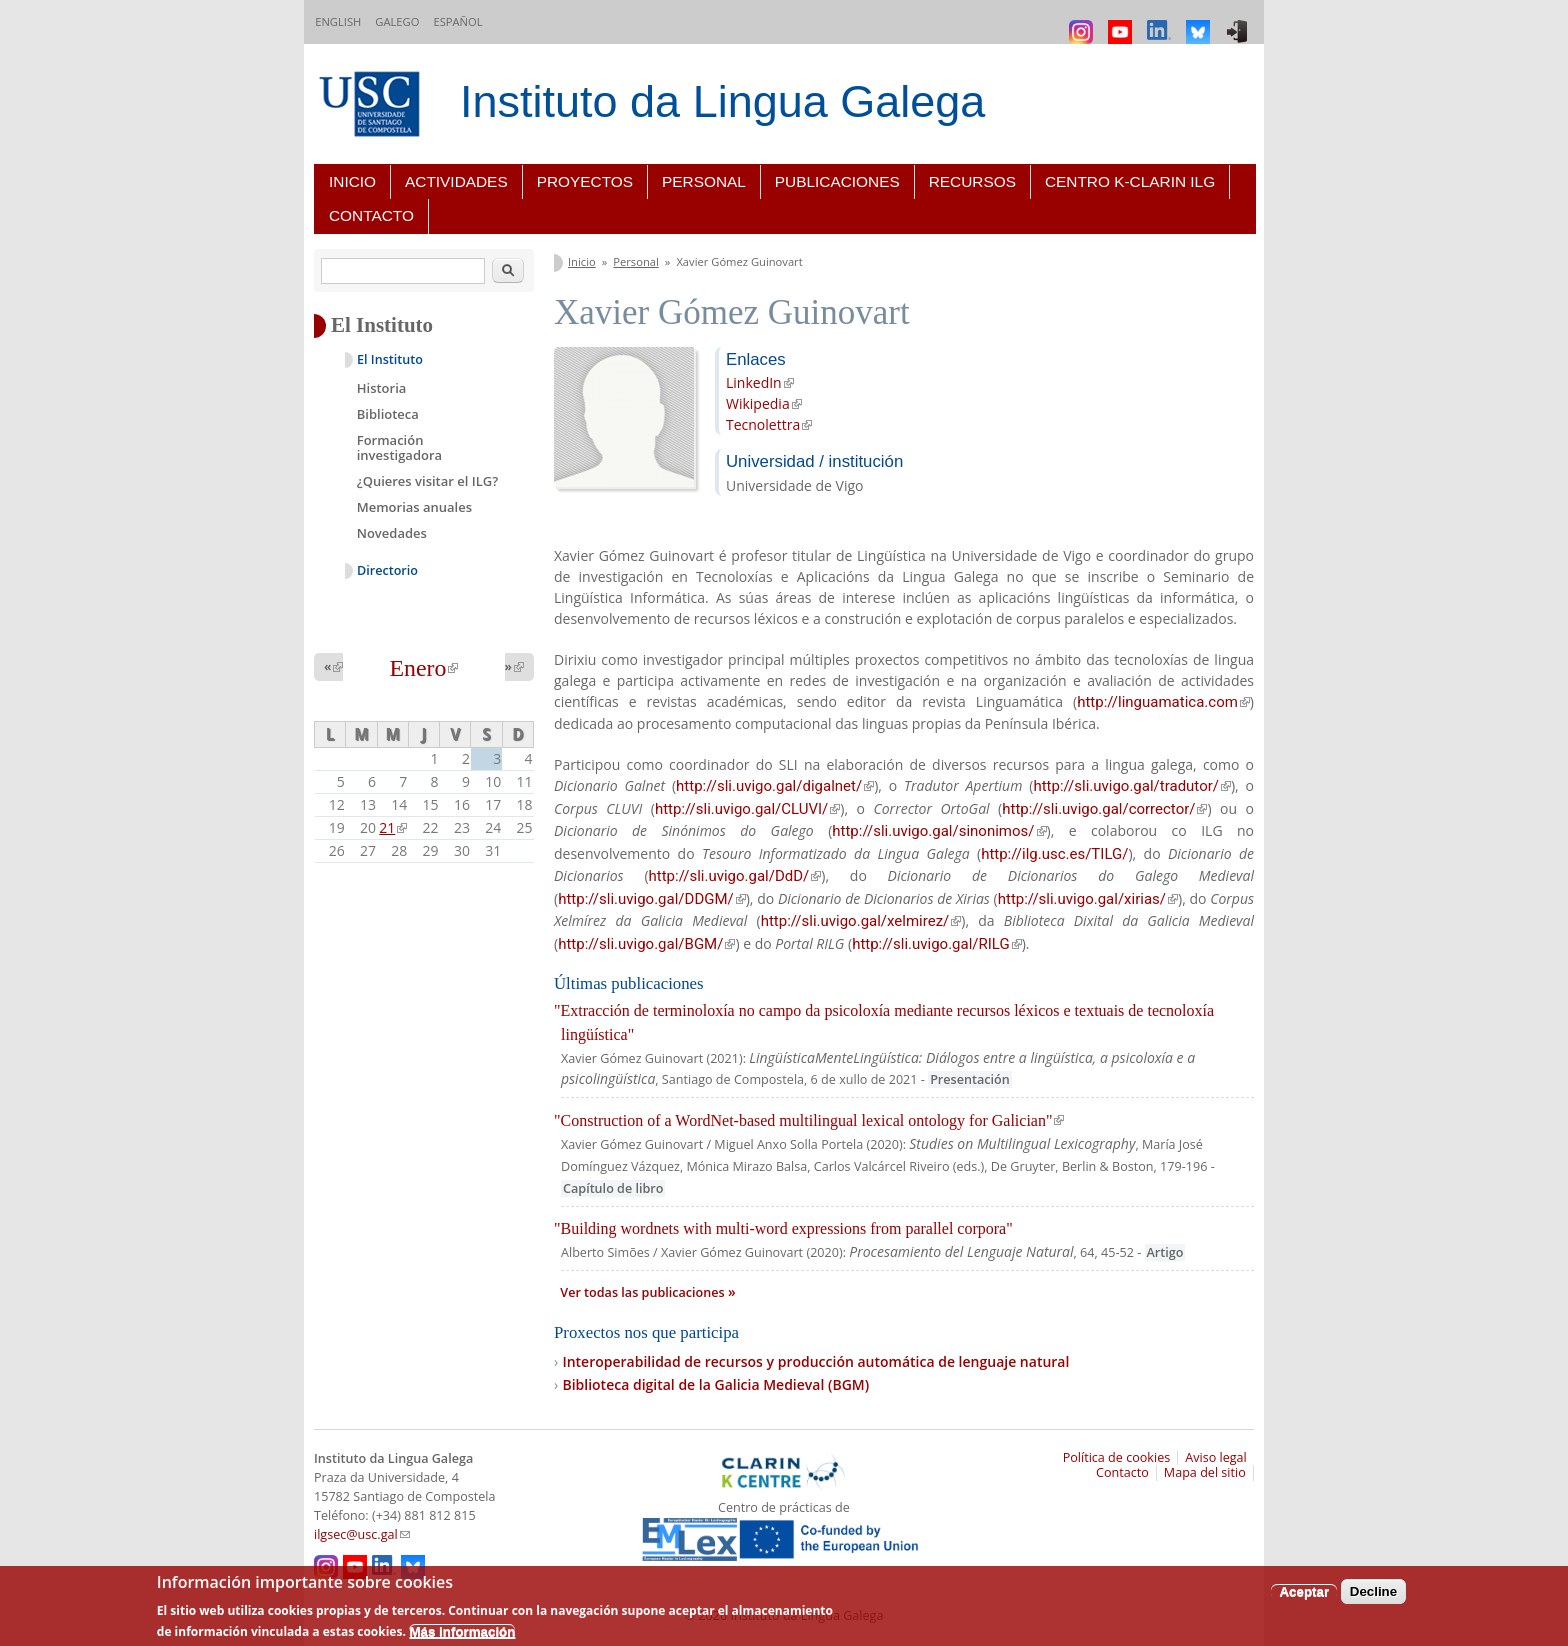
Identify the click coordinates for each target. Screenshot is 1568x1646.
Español (457, 21)
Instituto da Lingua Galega (722, 101)
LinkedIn (760, 382)
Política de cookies (1117, 1457)
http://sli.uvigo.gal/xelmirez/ (861, 921)
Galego (397, 21)
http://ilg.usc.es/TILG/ (1054, 854)
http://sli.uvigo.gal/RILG (937, 944)
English (338, 21)
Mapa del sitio (1205, 1472)
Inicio (352, 181)
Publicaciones (837, 181)
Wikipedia (764, 403)
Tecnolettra (769, 424)
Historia (382, 388)
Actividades (456, 181)
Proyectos (585, 181)
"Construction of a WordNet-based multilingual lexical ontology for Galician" (809, 1120)
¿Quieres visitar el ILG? (427, 481)
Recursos (972, 181)
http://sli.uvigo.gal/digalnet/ (775, 786)
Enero (424, 668)
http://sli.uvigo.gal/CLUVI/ (747, 809)
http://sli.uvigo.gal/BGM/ (646, 944)
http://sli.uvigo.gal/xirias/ (1088, 899)
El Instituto (390, 359)
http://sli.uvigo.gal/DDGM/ (652, 899)
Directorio (387, 570)
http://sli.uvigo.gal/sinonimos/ (939, 831)
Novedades (392, 533)
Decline (1373, 1591)
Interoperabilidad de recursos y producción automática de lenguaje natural (815, 1361)
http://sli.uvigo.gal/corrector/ (1104, 809)
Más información (462, 1631)
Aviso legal (1216, 1457)
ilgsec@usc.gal (362, 1534)
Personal (704, 181)
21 (393, 827)
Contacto (371, 215)
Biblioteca (388, 414)
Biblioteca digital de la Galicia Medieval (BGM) (715, 1384)
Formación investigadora (399, 448)
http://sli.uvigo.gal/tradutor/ (1132, 786)
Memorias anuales (414, 507)
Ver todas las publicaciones (644, 1292)
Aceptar (1304, 1591)
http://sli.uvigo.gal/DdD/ (735, 876)
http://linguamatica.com (1163, 702)
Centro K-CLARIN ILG (1130, 181)
